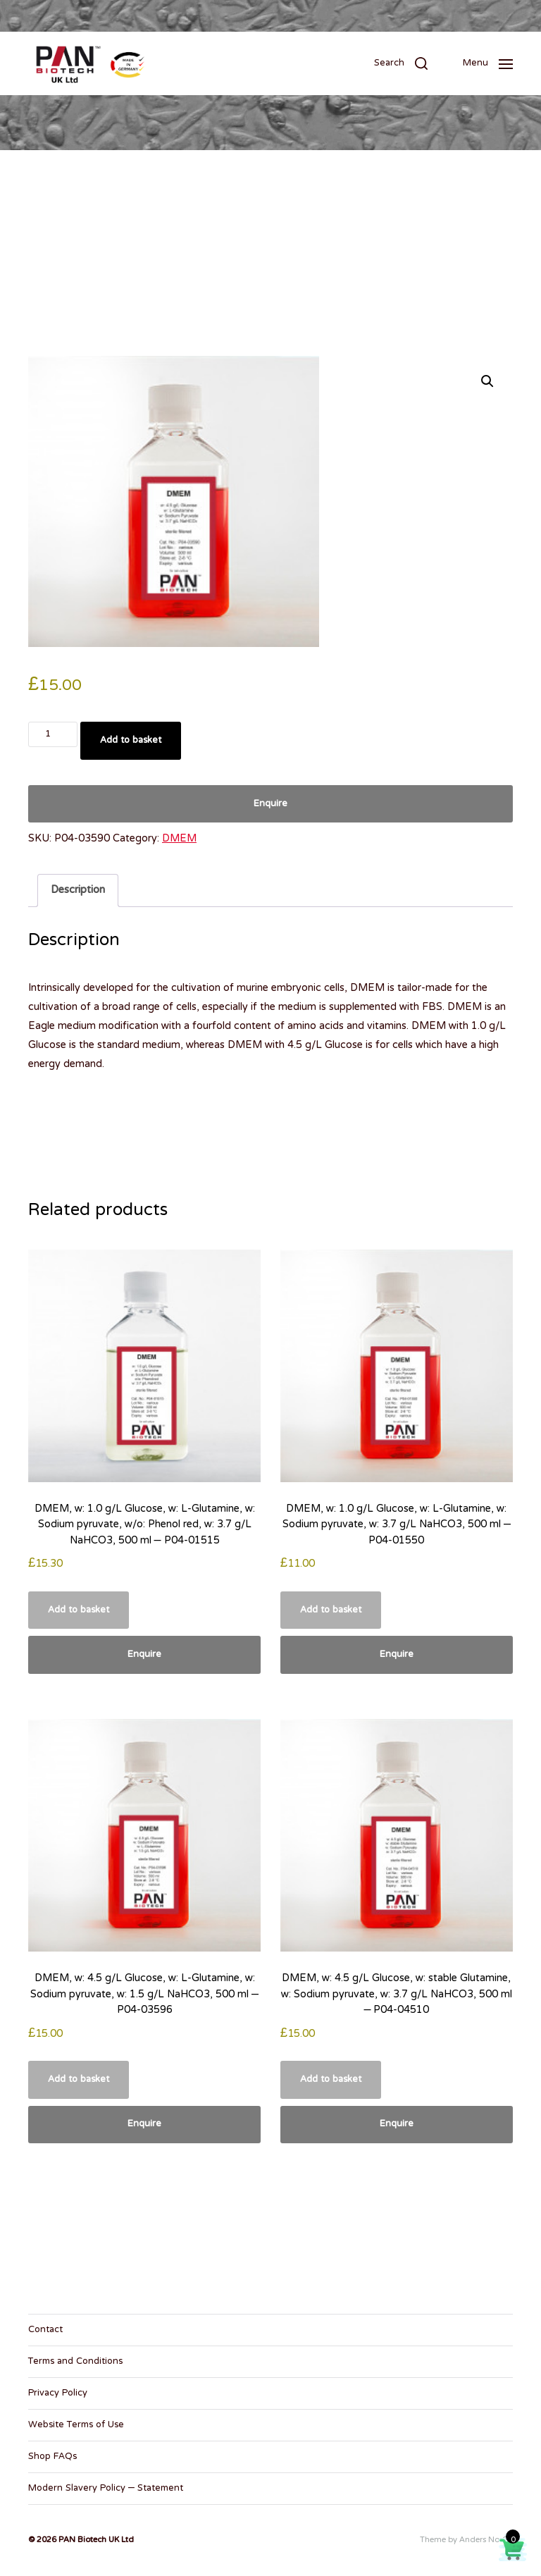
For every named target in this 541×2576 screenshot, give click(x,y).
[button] (400, 63)
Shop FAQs (52, 2457)
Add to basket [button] (78, 1610)
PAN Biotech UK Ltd (96, 2540)
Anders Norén (486, 2540)
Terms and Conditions (75, 2362)
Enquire (270, 804)
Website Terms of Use (76, 2425)
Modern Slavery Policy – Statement (105, 2489)
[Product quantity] (52, 734)
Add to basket (130, 741)
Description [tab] (78, 890)
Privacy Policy (57, 2393)
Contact (45, 2330)
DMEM (179, 838)
